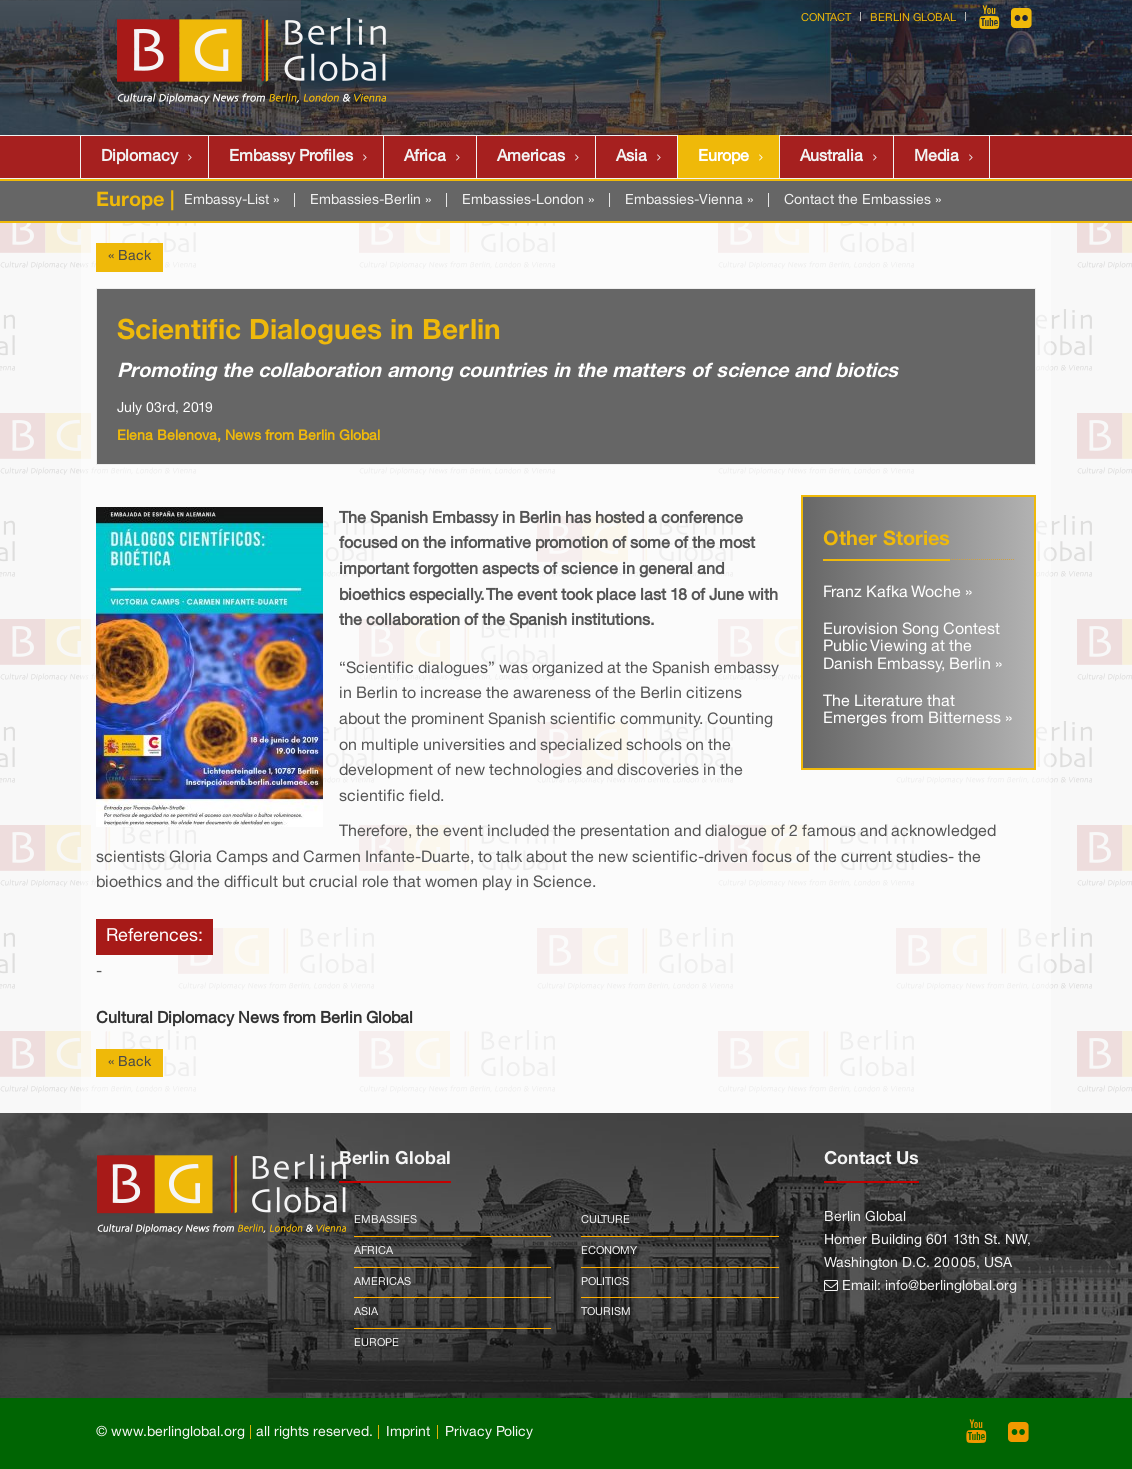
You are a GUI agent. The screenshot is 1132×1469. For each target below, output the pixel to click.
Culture (605, 1220)
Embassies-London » (528, 200)
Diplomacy (139, 157)
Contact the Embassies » (862, 200)
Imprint (408, 1432)
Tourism (606, 1312)
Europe (723, 157)
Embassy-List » (231, 200)
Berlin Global (913, 18)
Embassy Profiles (291, 157)
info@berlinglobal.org (951, 1286)
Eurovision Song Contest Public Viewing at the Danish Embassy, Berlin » (912, 647)
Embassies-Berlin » (370, 200)
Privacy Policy (489, 1432)
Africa (425, 157)
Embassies (385, 1220)
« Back (129, 256)
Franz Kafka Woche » (897, 593)
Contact (826, 18)
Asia (631, 157)
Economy (609, 1251)
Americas (531, 157)
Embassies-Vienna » (689, 200)
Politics (605, 1282)
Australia (831, 157)
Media (936, 157)
